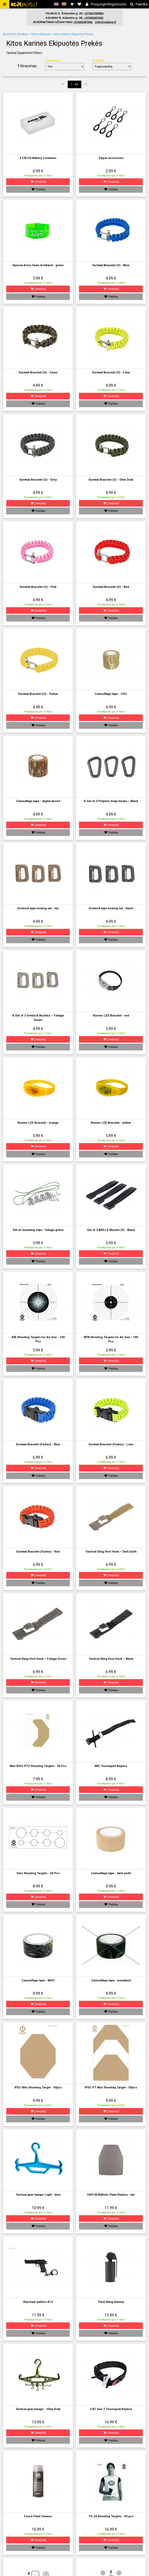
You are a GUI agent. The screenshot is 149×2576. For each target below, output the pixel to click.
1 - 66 (74, 84)
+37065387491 (94, 17)
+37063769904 (94, 13)
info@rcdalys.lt (105, 22)
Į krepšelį (38, 181)
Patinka (38, 189)
